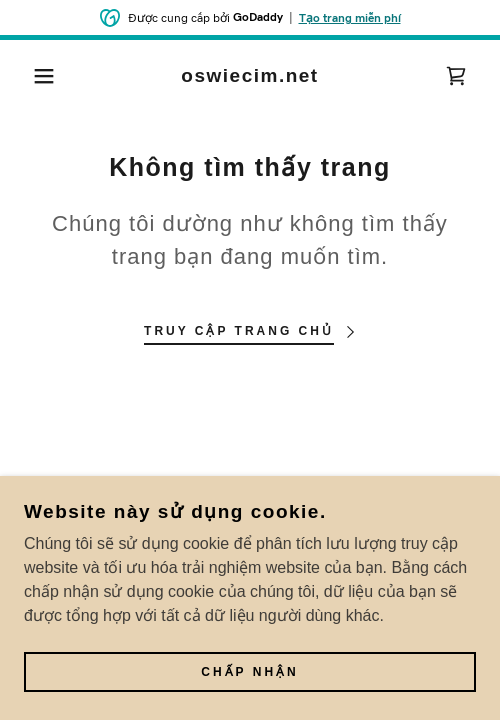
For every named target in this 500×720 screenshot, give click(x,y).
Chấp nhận (249, 673)
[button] (36, 76)
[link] (250, 76)
